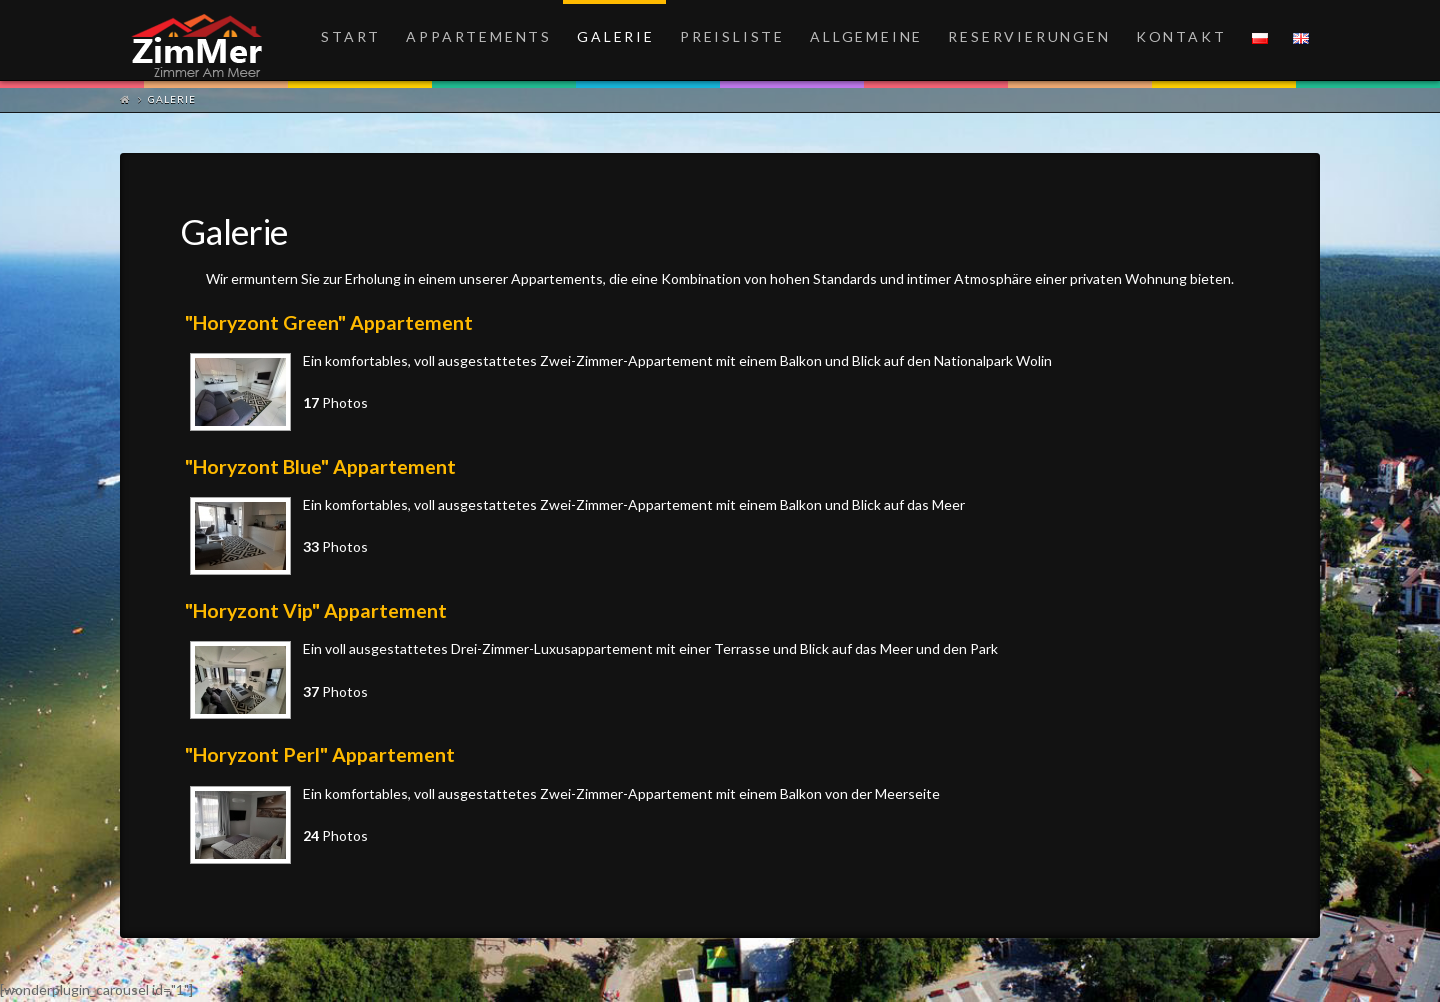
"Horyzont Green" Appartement (329, 322)
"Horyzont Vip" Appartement (316, 610)
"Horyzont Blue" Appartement (320, 466)
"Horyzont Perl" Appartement (320, 754)
